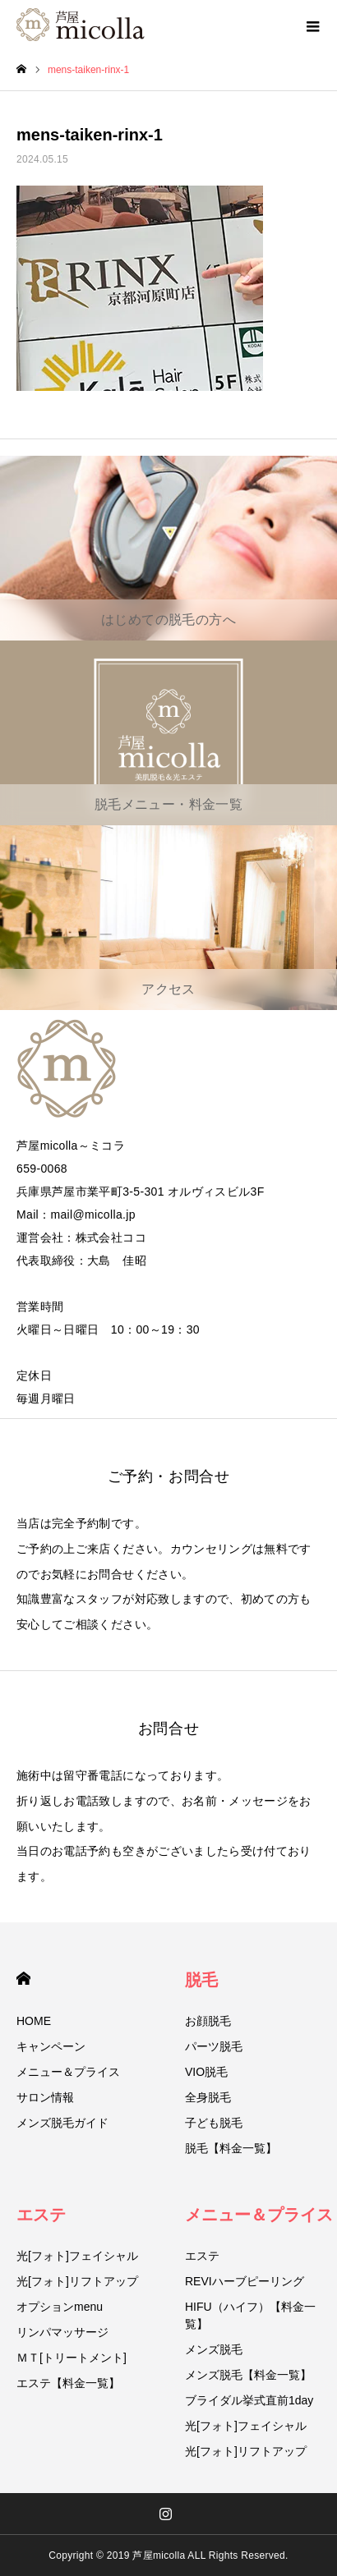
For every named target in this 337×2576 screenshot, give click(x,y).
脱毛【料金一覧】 (231, 2148)
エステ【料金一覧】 (68, 2383)
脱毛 (201, 1980)
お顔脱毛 (208, 2020)
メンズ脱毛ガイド (62, 2122)
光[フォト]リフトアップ (77, 2281)
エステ (41, 2215)
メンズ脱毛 (213, 2349)
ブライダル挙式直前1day (249, 2400)
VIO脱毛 (206, 2071)
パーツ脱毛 (213, 2046)
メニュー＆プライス (68, 2071)
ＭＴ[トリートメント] (71, 2357)
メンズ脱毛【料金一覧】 (248, 2374)
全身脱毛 (208, 2097)
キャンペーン (50, 2046)
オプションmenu (59, 2306)
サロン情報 (45, 2097)
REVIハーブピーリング (244, 2281)
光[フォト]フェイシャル (77, 2255)
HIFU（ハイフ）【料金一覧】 (250, 2315)
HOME (23, 1979)
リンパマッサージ (62, 2332)
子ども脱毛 (213, 2122)
